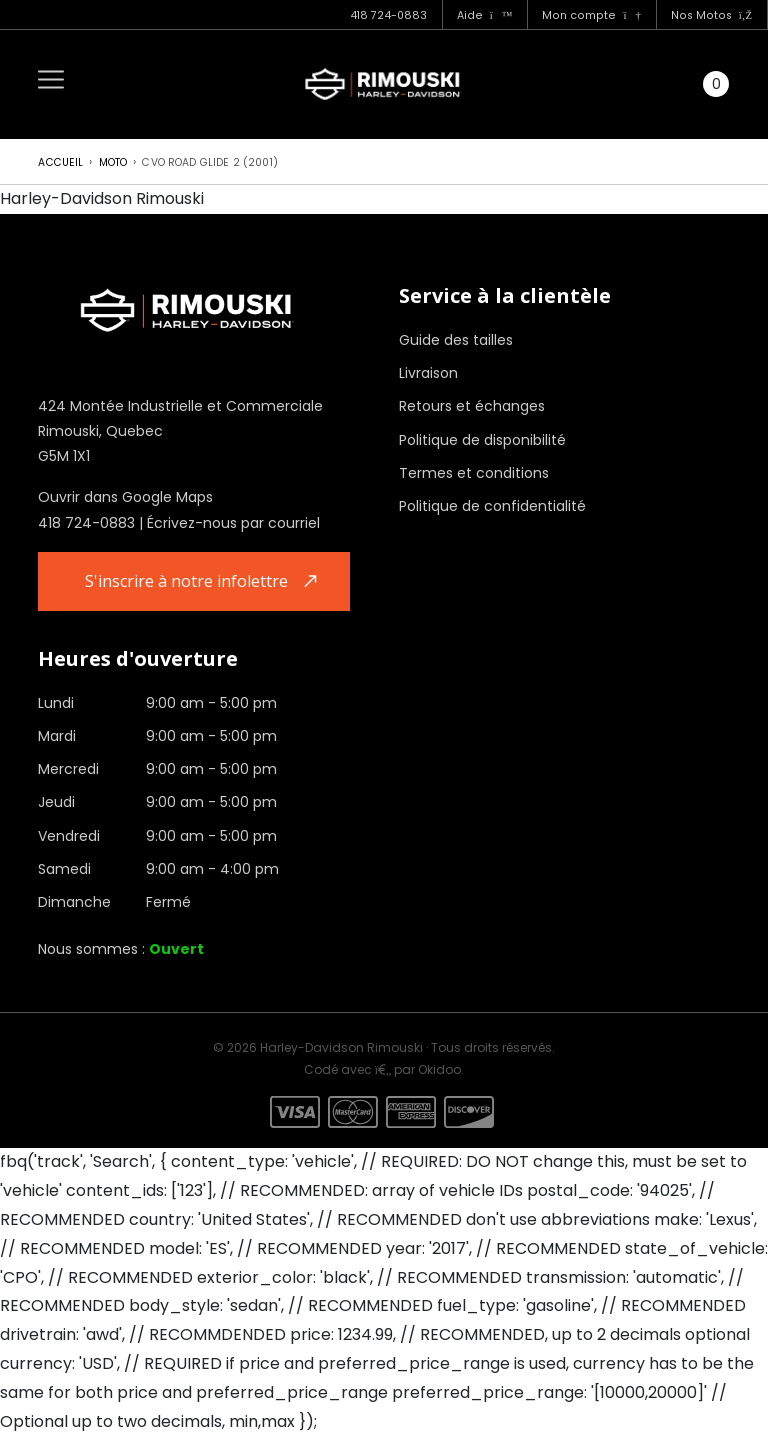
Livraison (428, 373)
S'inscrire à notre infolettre (186, 581)
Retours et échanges (472, 406)
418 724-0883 (388, 15)
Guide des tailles (456, 340)
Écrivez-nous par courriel (233, 523)
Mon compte (591, 15)
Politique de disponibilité (482, 440)
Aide (485, 15)
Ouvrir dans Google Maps (125, 497)
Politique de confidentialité (492, 506)
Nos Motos (711, 15)
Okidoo (439, 1069)
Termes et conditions (474, 473)
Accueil (60, 162)
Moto (113, 162)
